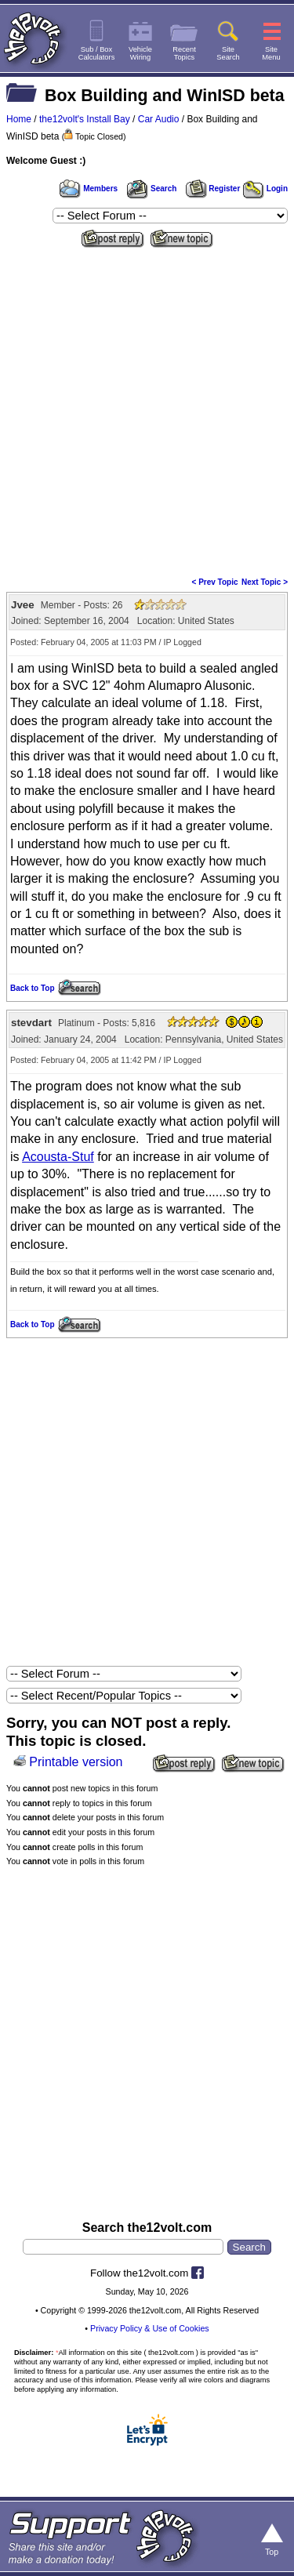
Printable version (75, 1762)
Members (89, 188)
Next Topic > (264, 582)
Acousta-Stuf (58, 1156)
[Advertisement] (147, 407)
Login (265, 188)
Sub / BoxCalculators (96, 53)
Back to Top (32, 988)
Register (213, 188)
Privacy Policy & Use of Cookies (149, 2328)
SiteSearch (228, 53)
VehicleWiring (140, 53)
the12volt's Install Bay (84, 119)
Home (18, 119)
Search (151, 188)
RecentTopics (184, 53)
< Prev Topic (215, 582)
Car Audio (159, 119)
